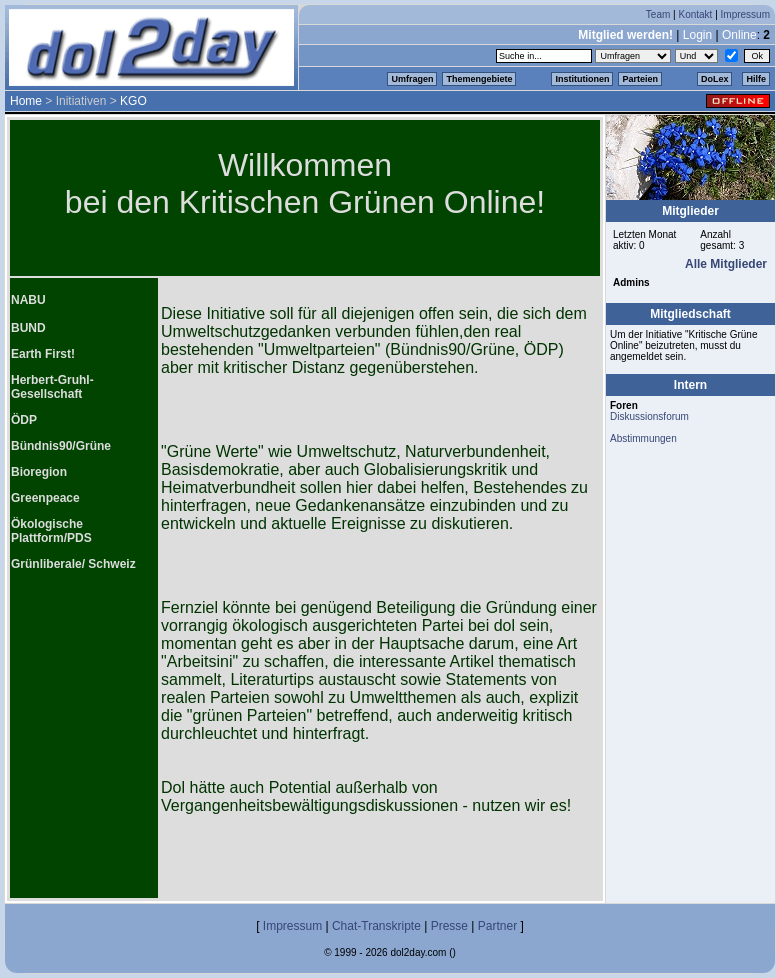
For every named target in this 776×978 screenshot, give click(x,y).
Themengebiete (479, 79)
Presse (449, 926)
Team (658, 14)
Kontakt (695, 14)
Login (697, 35)
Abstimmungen (643, 438)
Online (739, 35)
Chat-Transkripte (376, 926)
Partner (497, 926)
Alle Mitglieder (726, 264)
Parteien (640, 79)
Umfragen (412, 79)
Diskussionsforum (649, 416)
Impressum (745, 14)
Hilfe (756, 79)
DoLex (715, 79)
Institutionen (582, 79)
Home (26, 101)
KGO (133, 101)
